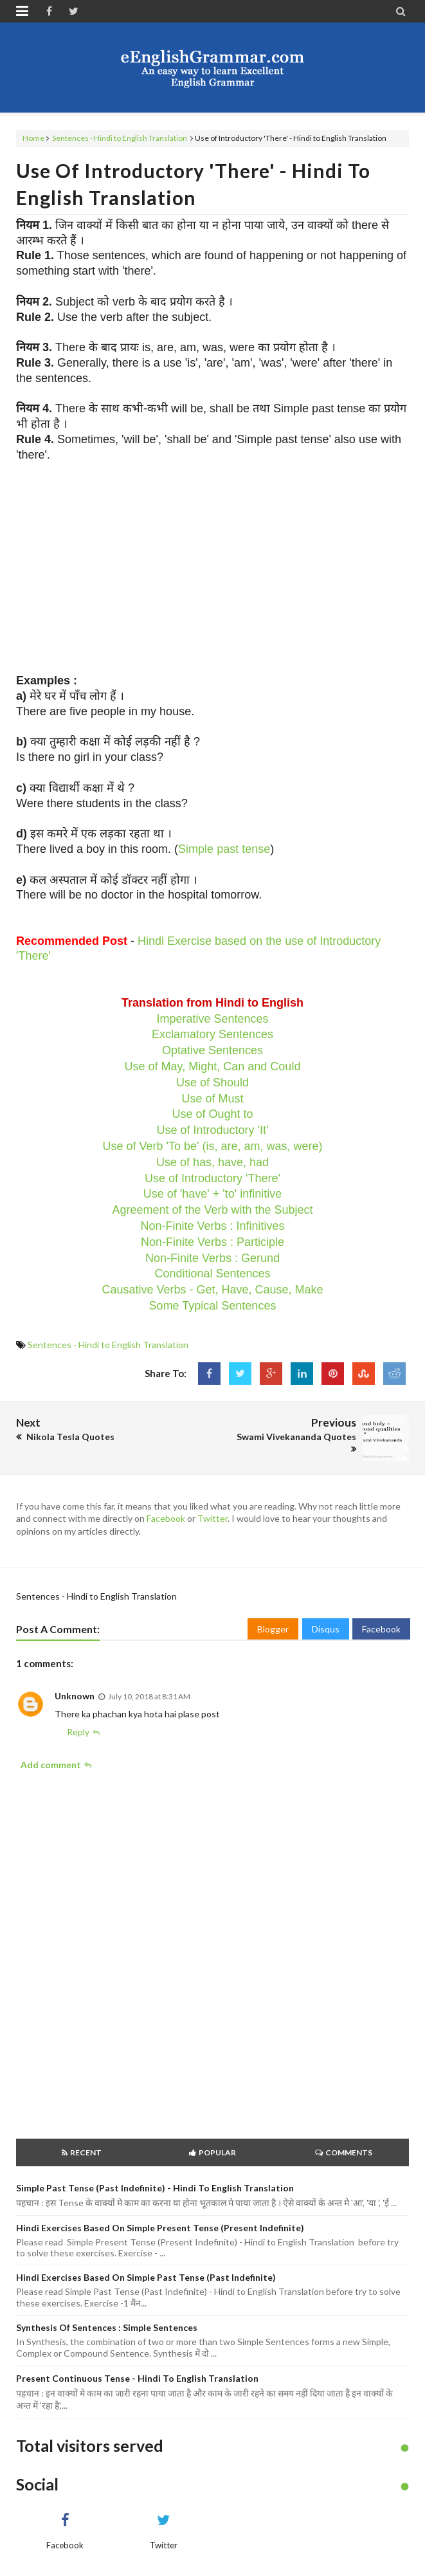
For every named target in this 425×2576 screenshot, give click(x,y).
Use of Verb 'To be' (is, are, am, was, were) (213, 1146)
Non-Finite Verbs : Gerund (212, 1258)
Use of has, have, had (212, 1162)
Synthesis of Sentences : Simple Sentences (106, 2327)
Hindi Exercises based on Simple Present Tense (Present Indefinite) (160, 2227)
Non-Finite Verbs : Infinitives (212, 1225)
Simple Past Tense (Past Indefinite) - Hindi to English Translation (155, 2187)
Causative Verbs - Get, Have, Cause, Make (212, 1289)
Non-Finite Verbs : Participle (212, 1242)
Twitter (212, 1518)
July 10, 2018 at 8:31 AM (149, 1696)
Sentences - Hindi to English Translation (119, 138)
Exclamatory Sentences (212, 1034)
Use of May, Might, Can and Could (213, 1066)
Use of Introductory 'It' (213, 1130)
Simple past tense (224, 849)
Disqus (325, 1628)
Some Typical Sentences (212, 1305)
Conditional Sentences (212, 1273)
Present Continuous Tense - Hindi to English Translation (137, 2378)
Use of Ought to (212, 1114)
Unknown (75, 1695)
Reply (78, 1731)
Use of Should (212, 1082)
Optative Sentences (212, 1050)
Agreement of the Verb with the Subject (212, 1209)
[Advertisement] (212, 568)
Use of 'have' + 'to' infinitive (212, 1193)
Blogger (273, 1628)
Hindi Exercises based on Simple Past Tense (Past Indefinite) (146, 2277)
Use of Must (212, 1098)
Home (33, 138)
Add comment (51, 1764)
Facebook (166, 1518)
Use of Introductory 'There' (212, 1178)
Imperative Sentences (212, 1018)
